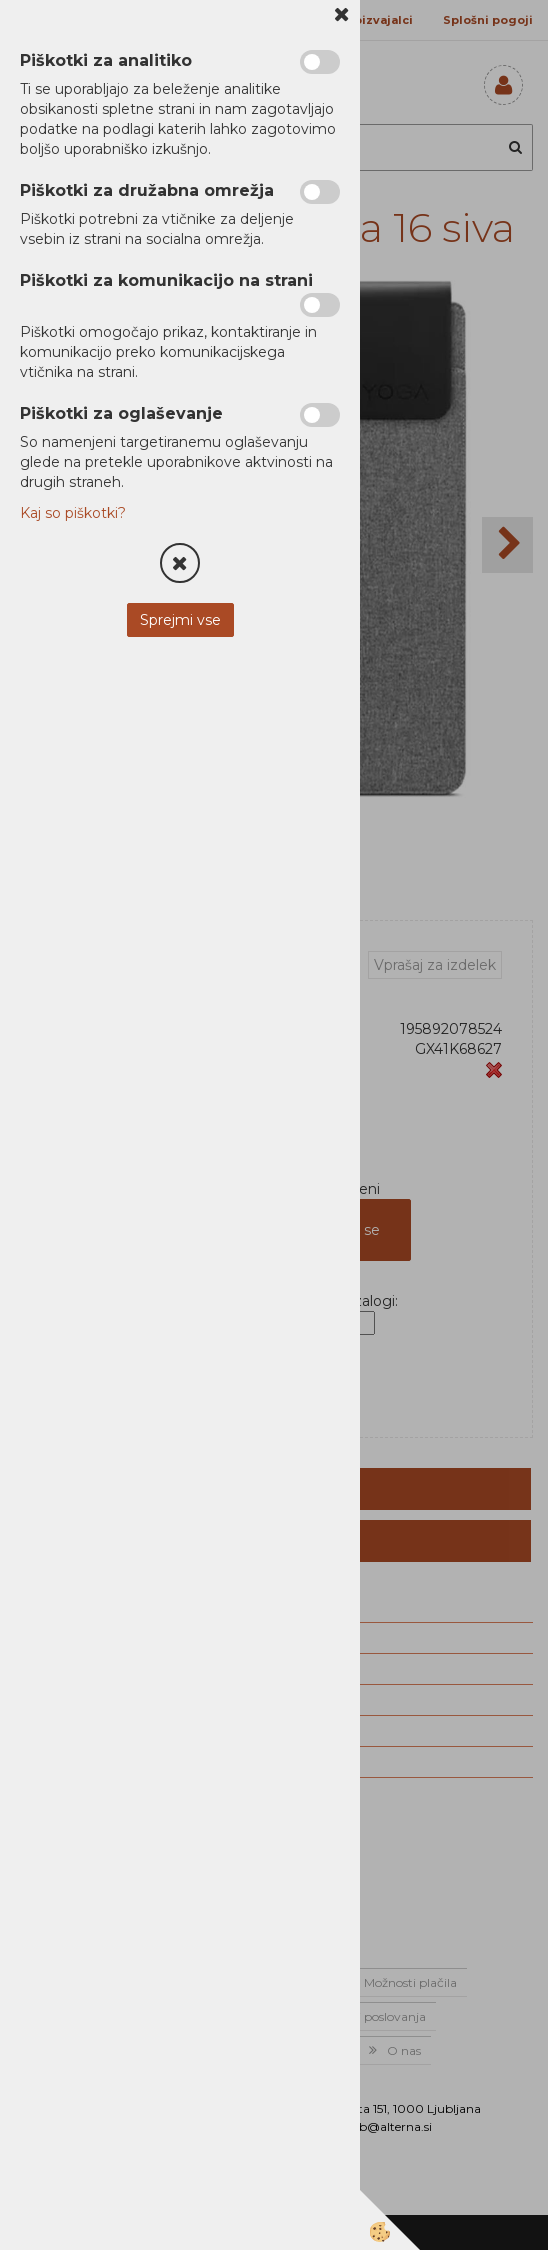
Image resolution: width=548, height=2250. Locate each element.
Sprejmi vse (180, 620)
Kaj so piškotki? (73, 513)
